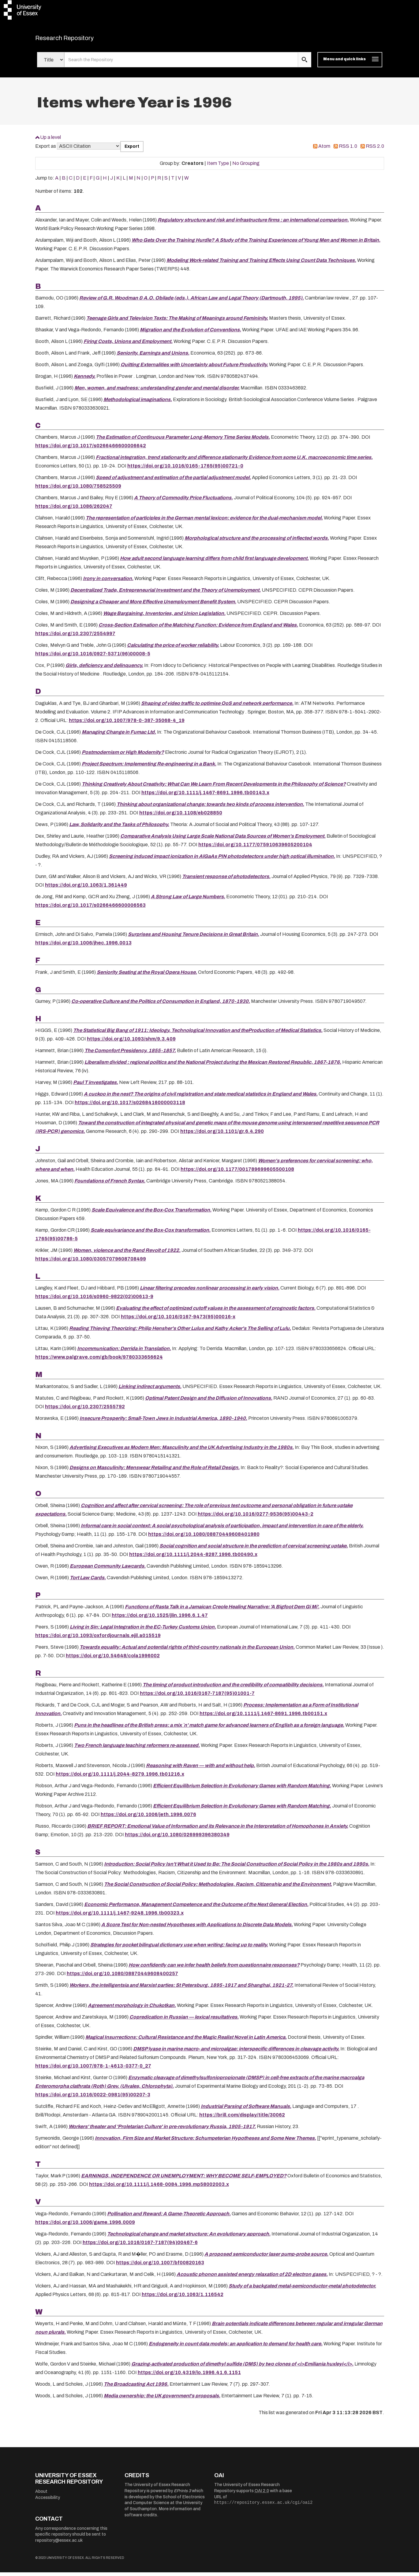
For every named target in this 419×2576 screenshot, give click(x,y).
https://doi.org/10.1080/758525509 (78, 490)
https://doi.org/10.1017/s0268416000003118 (130, 1106)
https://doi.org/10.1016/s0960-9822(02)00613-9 (94, 1300)
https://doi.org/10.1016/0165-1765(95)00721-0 (185, 469)
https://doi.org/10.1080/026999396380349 (177, 1838)
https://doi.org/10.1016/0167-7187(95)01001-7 (197, 1697)
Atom (324, 150)
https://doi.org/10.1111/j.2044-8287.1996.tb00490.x (193, 1558)
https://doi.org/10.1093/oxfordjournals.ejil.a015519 (98, 1639)
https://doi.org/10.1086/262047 (73, 510)
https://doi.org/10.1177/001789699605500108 (237, 1172)
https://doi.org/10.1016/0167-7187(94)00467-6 (140, 2246)
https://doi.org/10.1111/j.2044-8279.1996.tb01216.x (120, 1778)
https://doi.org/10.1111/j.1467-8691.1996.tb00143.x (205, 796)
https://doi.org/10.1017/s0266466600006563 (90, 908)
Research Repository (78, 40)
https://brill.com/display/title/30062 (242, 2118)
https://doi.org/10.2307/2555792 (85, 1410)
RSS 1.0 (348, 150)
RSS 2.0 (375, 150)
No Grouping (246, 166)
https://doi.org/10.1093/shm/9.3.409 (131, 1042)
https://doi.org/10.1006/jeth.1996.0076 (148, 1818)
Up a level (50, 140)
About (41, 2495)
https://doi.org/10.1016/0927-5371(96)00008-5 (92, 657)
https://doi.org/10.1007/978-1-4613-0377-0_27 (93, 2069)
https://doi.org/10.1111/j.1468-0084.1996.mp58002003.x (159, 2188)
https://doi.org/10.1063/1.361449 (86, 888)
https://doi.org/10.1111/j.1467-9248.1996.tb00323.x (120, 1916)
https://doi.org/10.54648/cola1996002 (113, 1659)
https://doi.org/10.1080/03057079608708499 (90, 1262)
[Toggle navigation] (349, 63)
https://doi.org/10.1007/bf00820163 (160, 2266)
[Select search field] (50, 63)
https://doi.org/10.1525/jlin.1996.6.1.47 (160, 1619)
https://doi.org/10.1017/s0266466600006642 (90, 449)
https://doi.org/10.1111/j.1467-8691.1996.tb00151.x (263, 1717)
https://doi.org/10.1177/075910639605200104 (255, 848)
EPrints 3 (182, 2494)
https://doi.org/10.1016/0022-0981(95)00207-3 (92, 2098)
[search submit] (304, 63)
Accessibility (47, 2501)
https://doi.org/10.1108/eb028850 (180, 816)
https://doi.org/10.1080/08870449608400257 (122, 1977)
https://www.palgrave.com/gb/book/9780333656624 (99, 1361)
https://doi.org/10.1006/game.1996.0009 (85, 2225)
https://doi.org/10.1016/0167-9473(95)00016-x (178, 1320)
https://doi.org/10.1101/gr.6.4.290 (222, 1135)
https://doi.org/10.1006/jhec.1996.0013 (83, 946)
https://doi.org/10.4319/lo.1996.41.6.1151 (189, 2376)
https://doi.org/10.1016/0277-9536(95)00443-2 (255, 1517)
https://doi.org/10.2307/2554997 (75, 637)
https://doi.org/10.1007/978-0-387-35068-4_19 (127, 724)
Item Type (218, 166)
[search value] (181, 63)
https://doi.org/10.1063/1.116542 (182, 2298)
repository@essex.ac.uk (59, 2544)
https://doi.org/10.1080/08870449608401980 (204, 1537)
